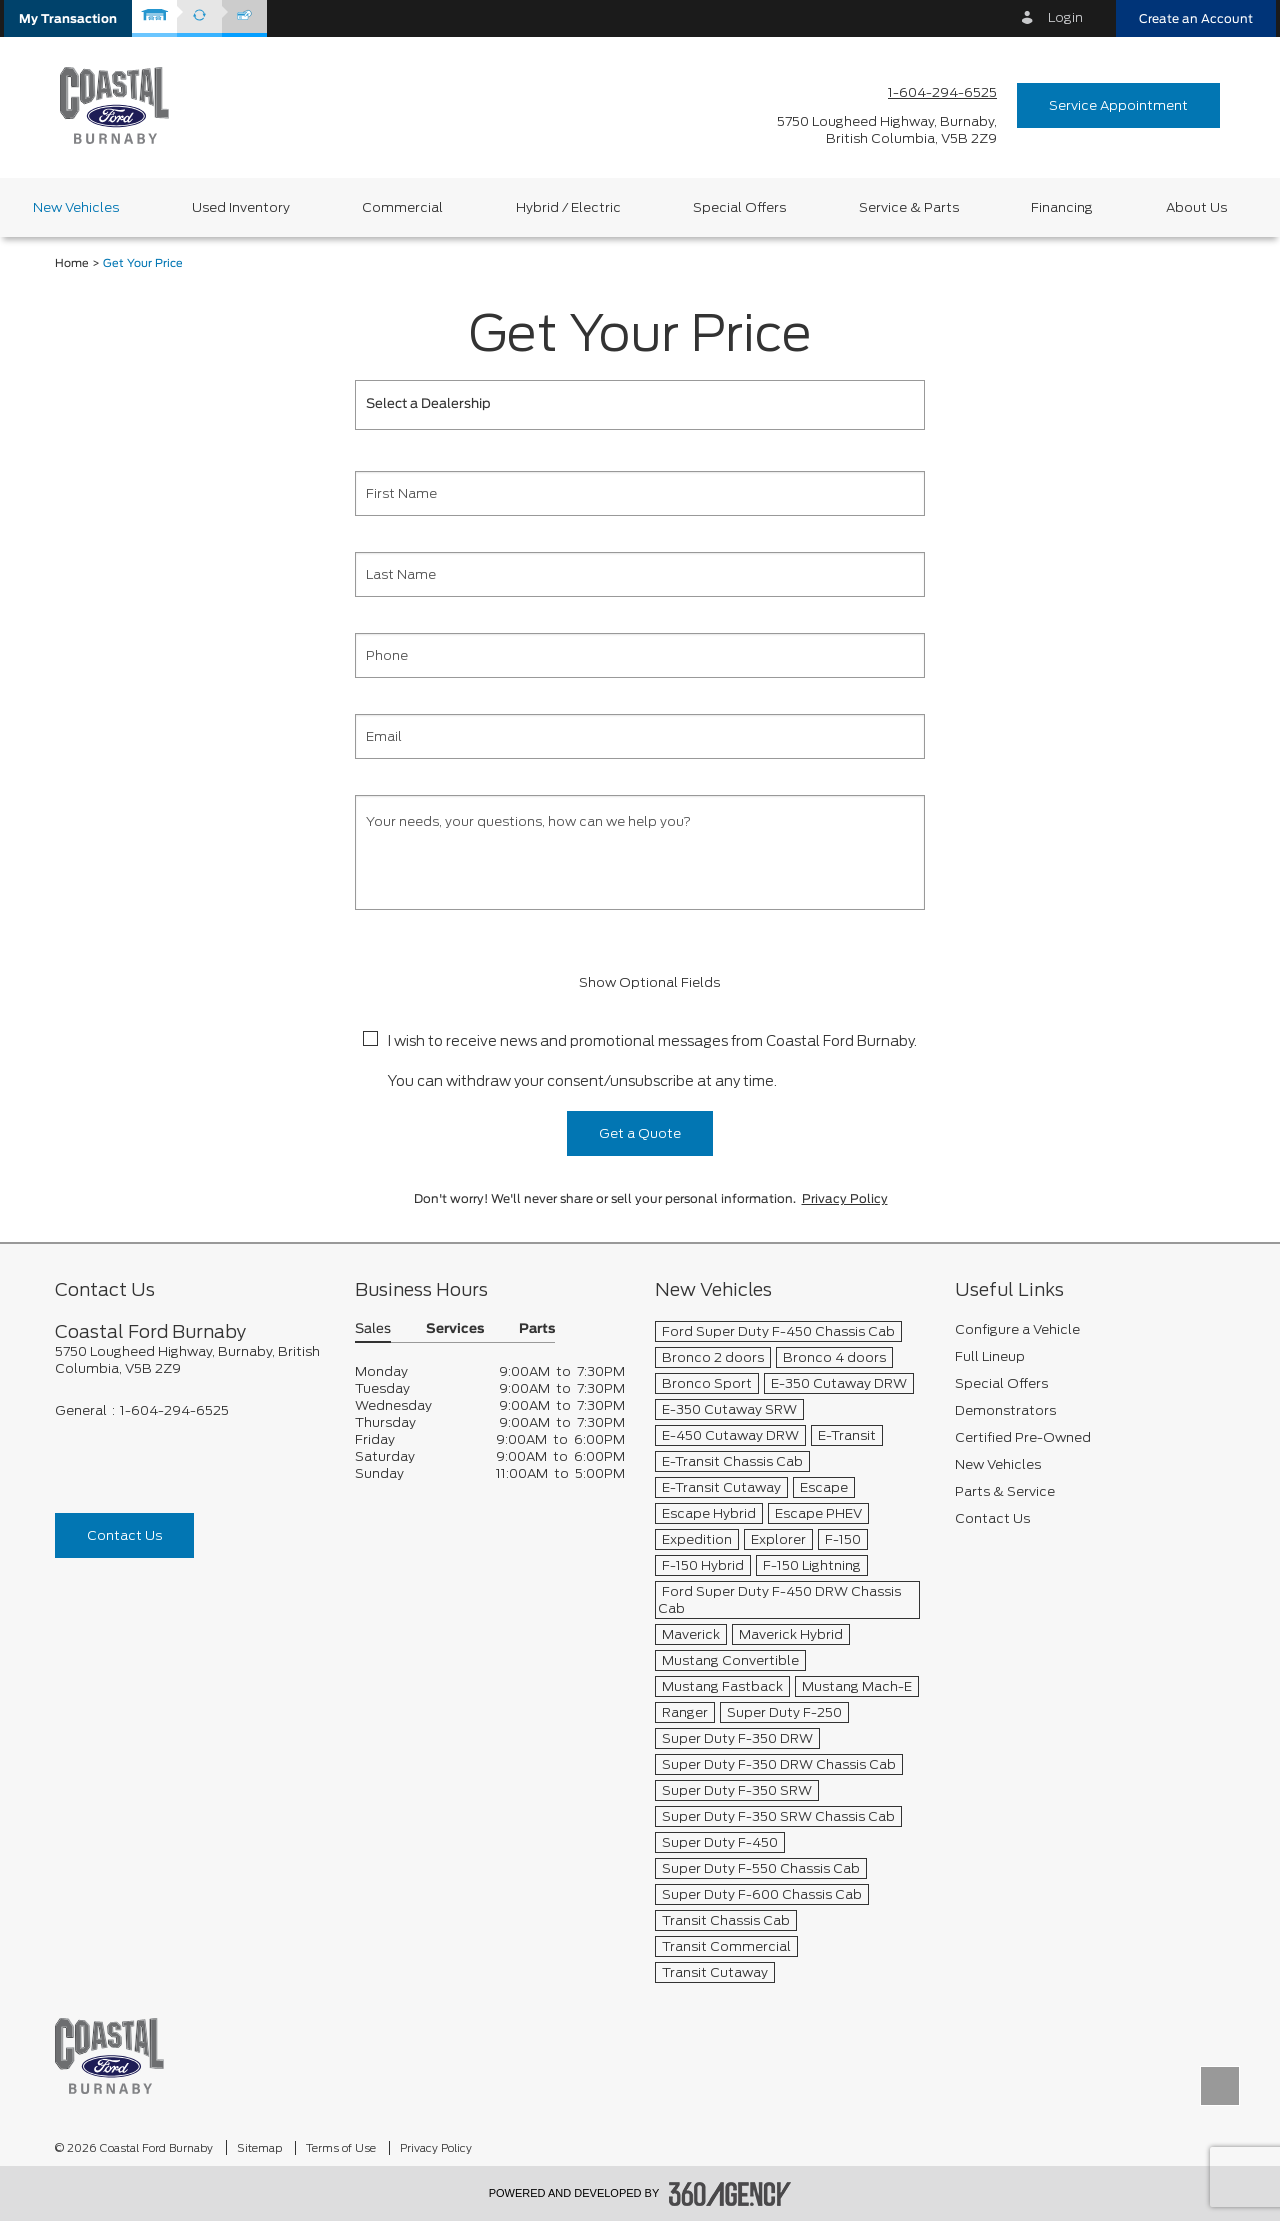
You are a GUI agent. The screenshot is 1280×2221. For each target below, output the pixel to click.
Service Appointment (1118, 105)
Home (72, 263)
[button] (68, 18)
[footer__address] (190, 1360)
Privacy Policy (845, 1199)
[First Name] (640, 493)
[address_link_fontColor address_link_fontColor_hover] (887, 130)
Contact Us (124, 1535)
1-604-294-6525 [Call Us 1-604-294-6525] (942, 92)
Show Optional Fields (640, 982)
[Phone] (640, 655)
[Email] (640, 736)
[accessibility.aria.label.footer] (730, 2194)
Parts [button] (537, 1329)
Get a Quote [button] (640, 1133)
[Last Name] (640, 574)
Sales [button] (373, 1329)
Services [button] (455, 1329)
